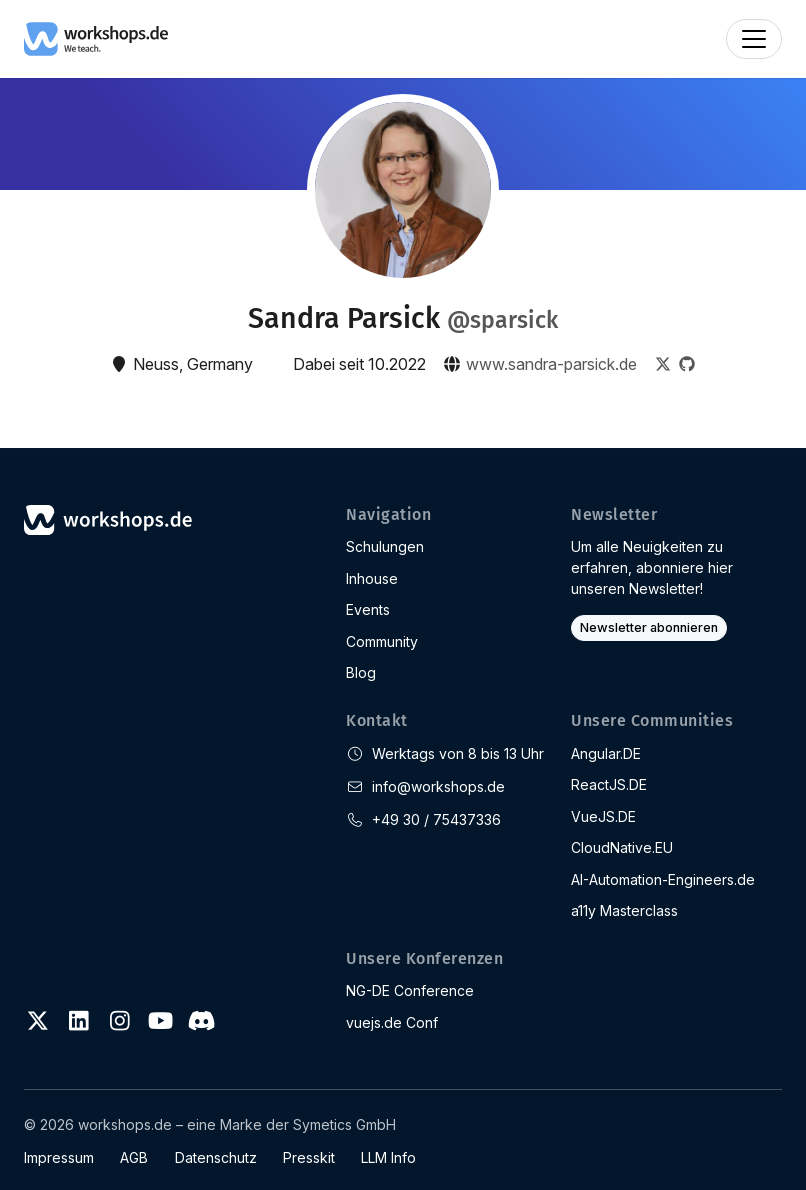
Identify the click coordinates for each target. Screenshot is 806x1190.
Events (368, 609)
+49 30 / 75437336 (436, 819)
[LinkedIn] (79, 1021)
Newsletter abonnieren (649, 627)
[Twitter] (38, 1021)
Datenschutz (216, 1157)
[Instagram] (120, 1021)
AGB (134, 1157)
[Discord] (201, 1021)
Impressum (59, 1157)
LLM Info (388, 1157)
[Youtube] (160, 1021)
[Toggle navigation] (754, 39)
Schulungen (385, 546)
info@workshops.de (438, 786)
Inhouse (372, 578)
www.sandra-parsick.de (551, 364)
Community (382, 641)
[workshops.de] (96, 37)
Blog (361, 672)
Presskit (309, 1157)
